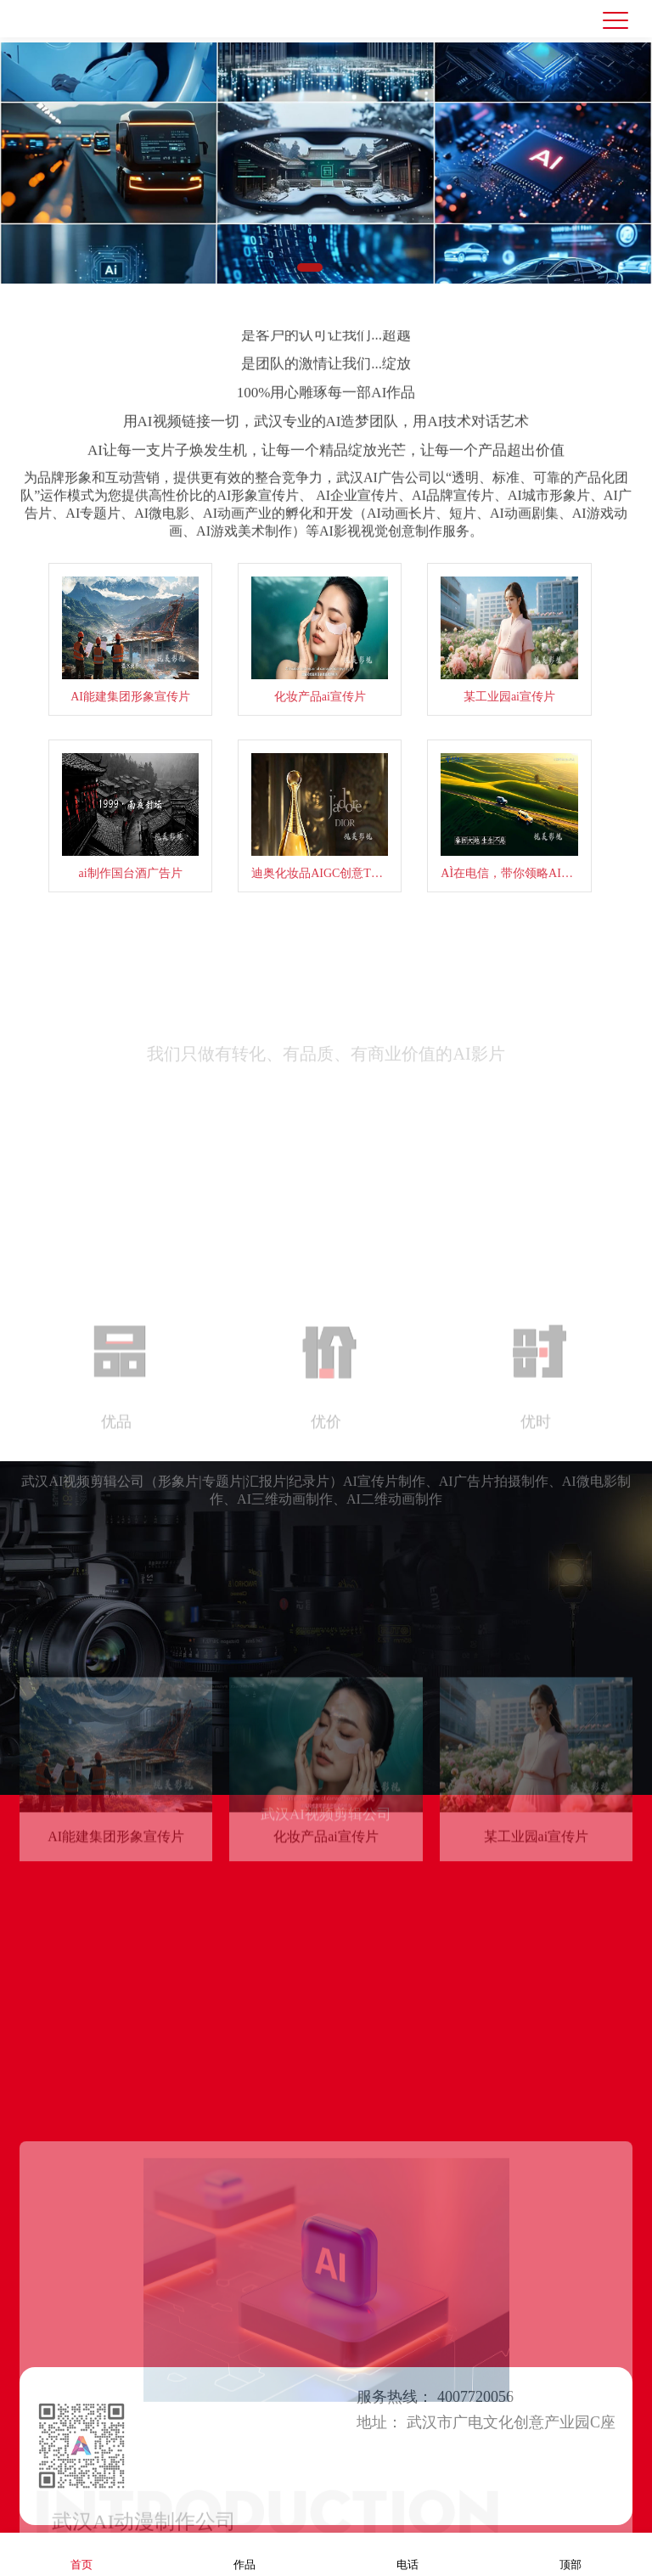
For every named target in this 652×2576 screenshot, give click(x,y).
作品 (244, 2553)
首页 (81, 2553)
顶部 (570, 2553)
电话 (407, 2553)
